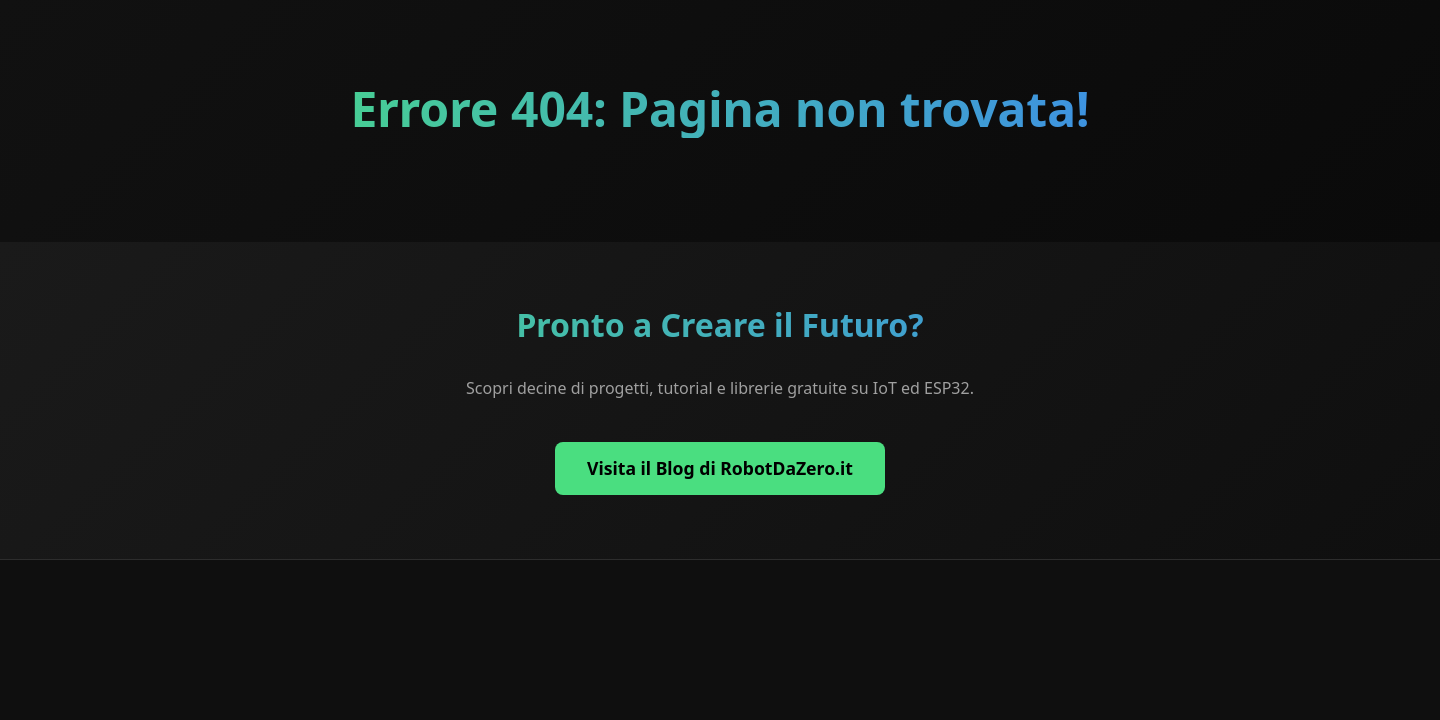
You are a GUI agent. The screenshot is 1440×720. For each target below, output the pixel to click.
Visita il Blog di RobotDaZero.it (720, 468)
